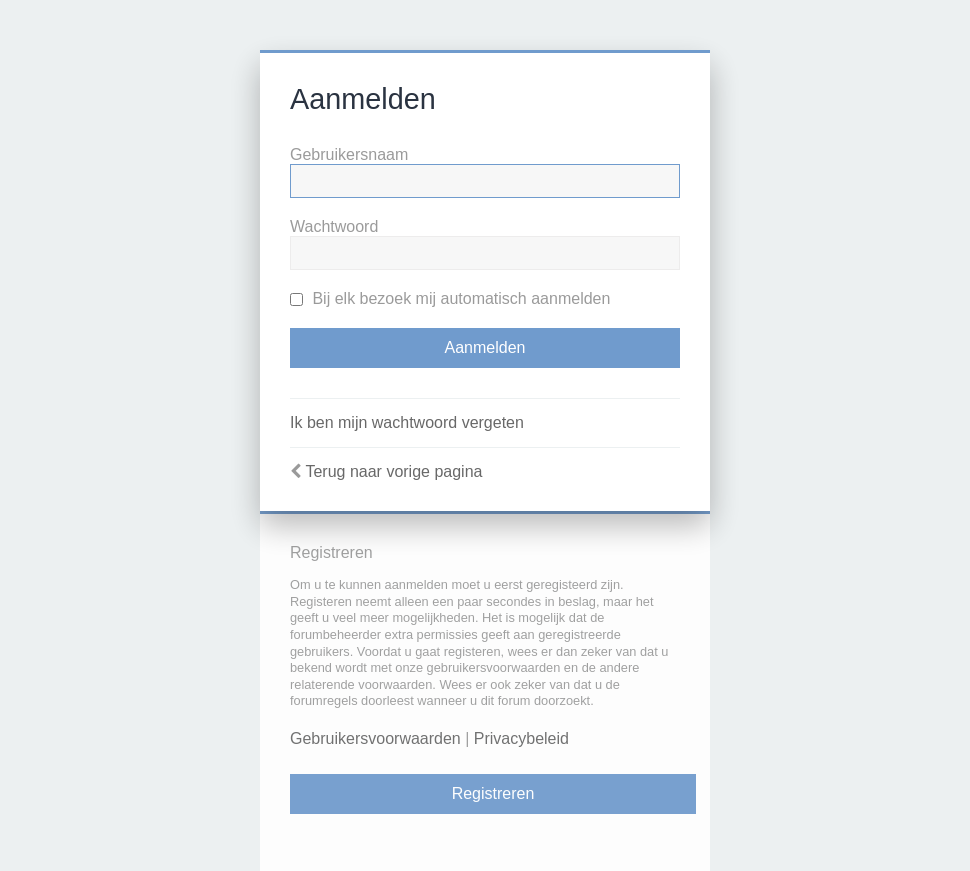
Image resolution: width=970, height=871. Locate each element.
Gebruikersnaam (349, 154)
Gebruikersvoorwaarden (375, 738)
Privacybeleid (521, 738)
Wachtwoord (334, 226)
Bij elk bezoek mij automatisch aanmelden (450, 298)
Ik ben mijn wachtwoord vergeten (407, 422)
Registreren (493, 793)
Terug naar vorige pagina (393, 471)
